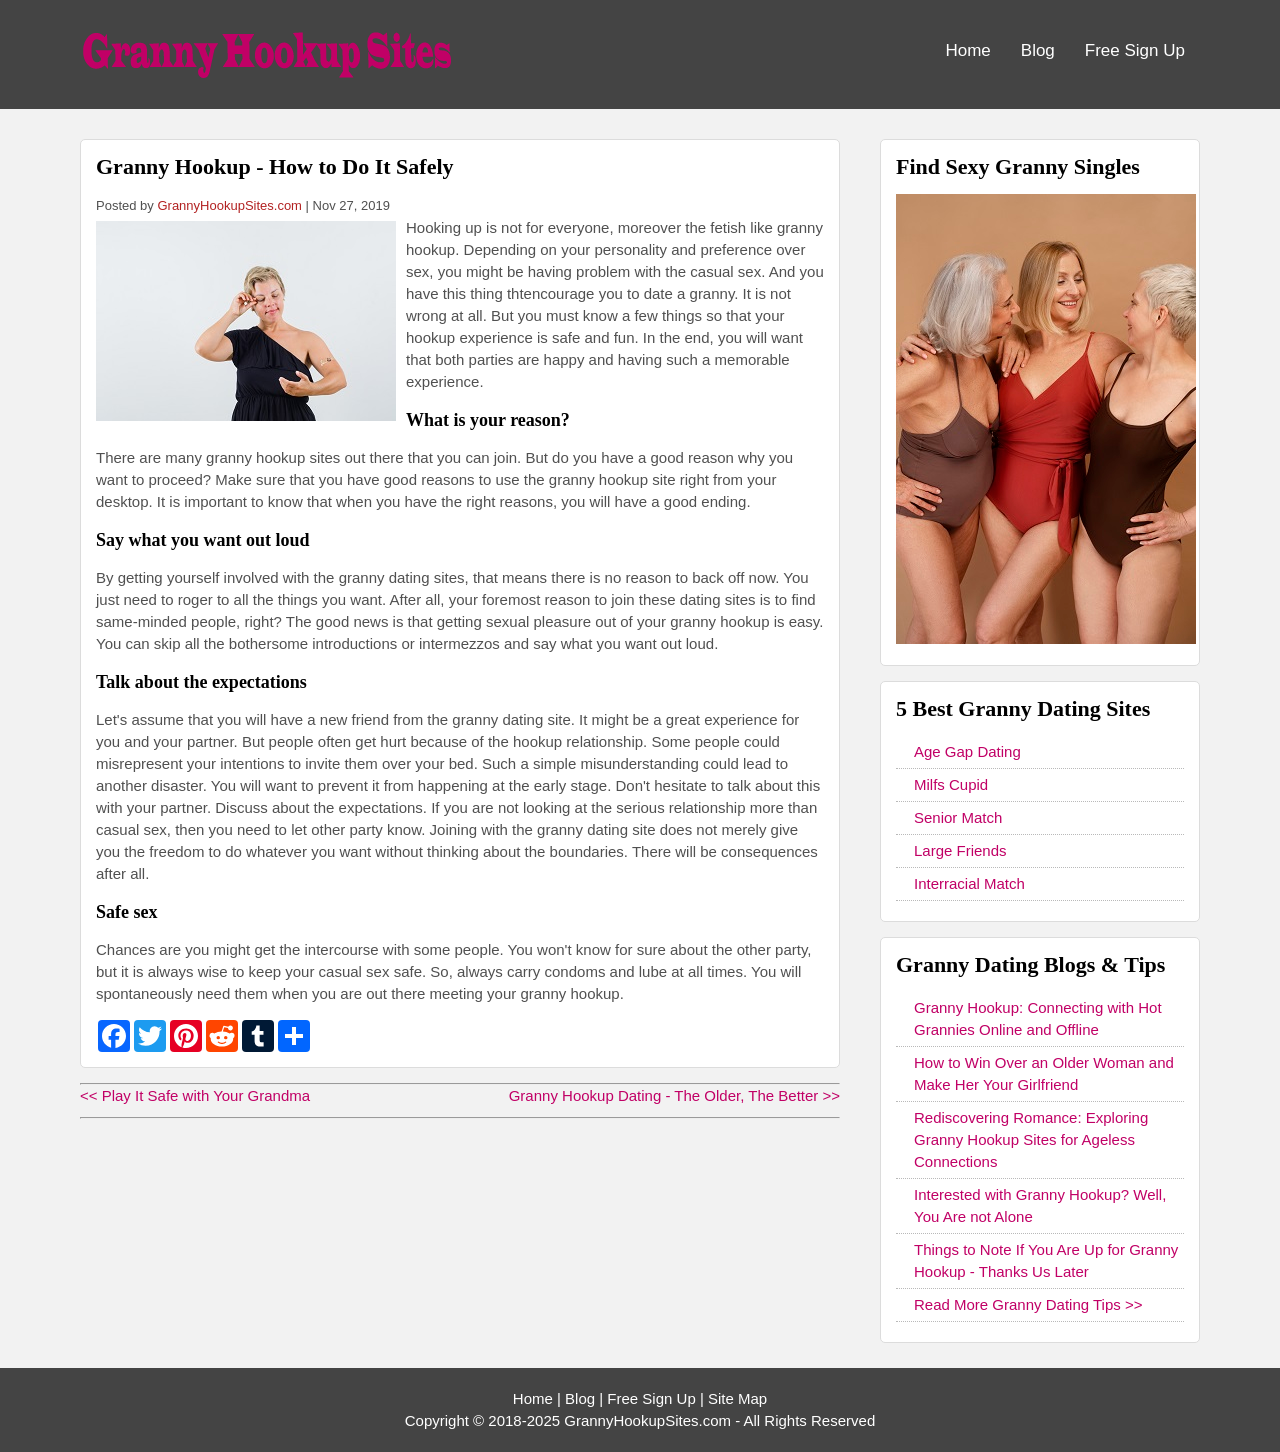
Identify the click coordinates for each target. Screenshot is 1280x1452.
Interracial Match (969, 883)
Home (967, 50)
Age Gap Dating (967, 751)
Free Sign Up (1135, 50)
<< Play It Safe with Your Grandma (195, 1095)
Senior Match (958, 817)
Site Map (737, 1398)
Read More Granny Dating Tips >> (1028, 1304)
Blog (1038, 50)
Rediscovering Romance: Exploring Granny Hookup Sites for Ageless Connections (1031, 1139)
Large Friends (960, 850)
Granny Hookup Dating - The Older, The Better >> (674, 1095)
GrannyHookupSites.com (229, 205)
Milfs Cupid (951, 784)
